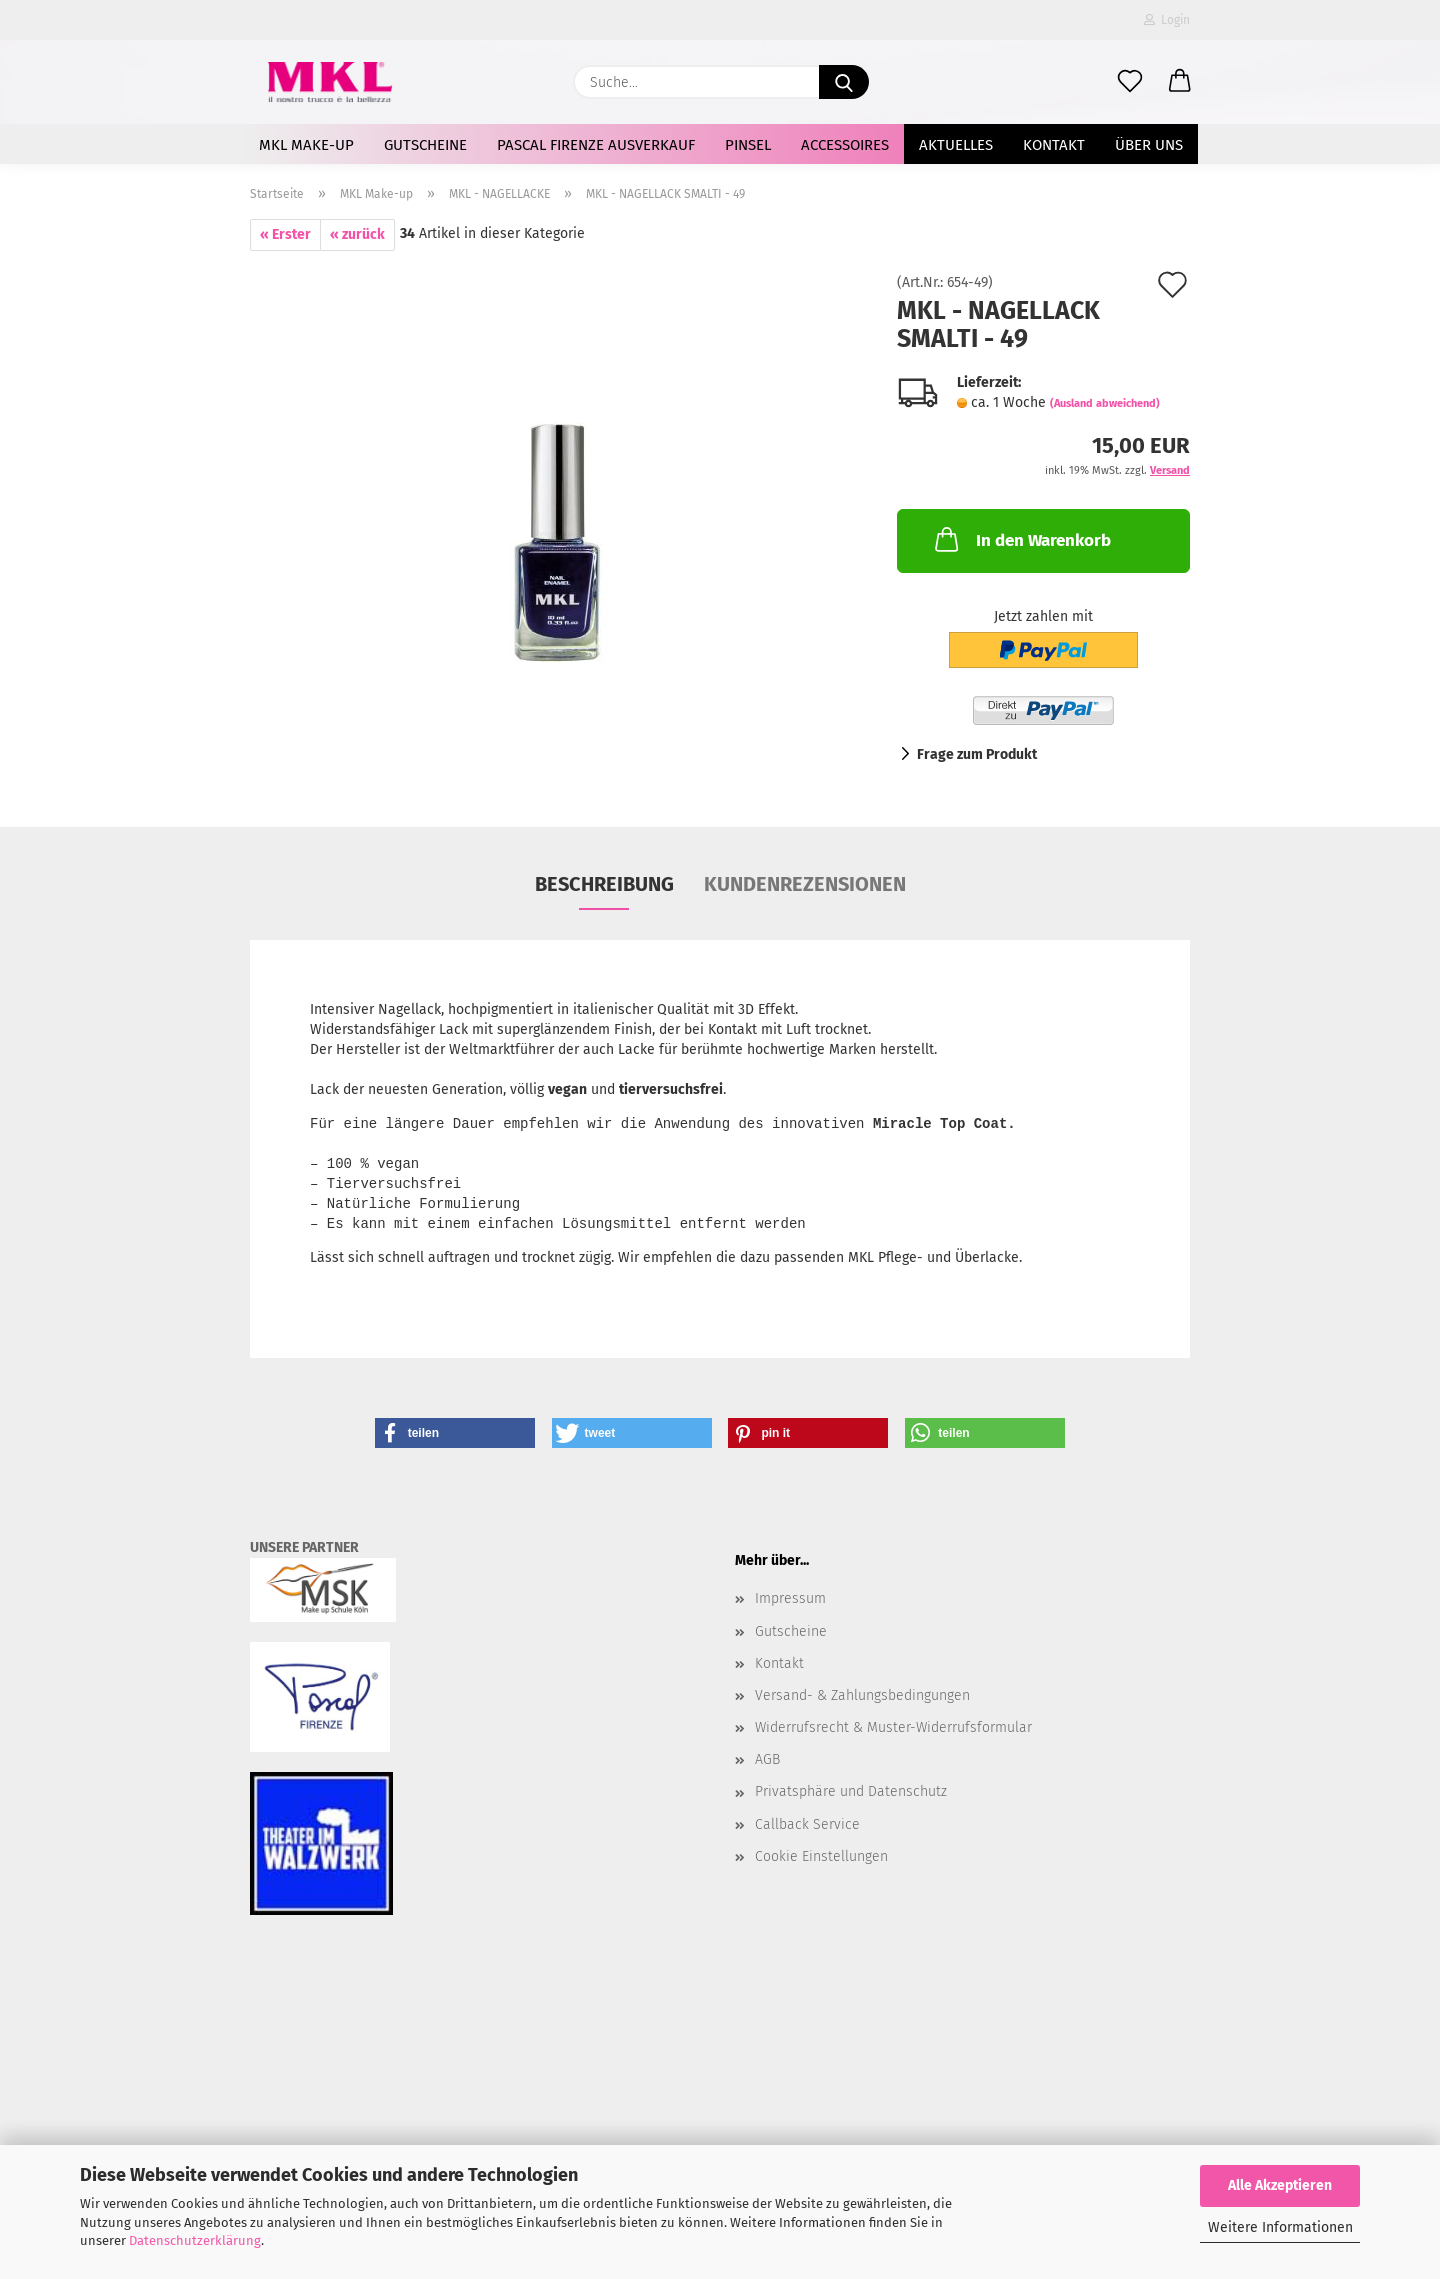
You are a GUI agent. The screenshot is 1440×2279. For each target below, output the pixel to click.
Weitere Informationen (1280, 2227)
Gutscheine (425, 145)
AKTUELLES (956, 145)
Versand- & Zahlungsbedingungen (862, 1695)
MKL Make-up (306, 145)
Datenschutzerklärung (195, 2240)
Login (1167, 20)
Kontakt (1054, 145)
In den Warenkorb (1021, 539)
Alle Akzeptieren (1280, 2185)
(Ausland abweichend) (1105, 403)
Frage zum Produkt (977, 754)
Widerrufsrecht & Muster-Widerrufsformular (893, 1727)
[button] (1180, 82)
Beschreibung (604, 884)
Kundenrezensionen (805, 884)
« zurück (357, 234)
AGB (767, 1759)
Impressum (790, 1598)
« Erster (285, 234)
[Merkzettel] (1130, 82)
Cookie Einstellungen (821, 1856)
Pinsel (748, 145)
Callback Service (807, 1824)
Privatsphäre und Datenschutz (851, 1791)
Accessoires (845, 145)
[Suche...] (844, 82)
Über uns (1149, 145)
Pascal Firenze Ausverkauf (596, 145)
